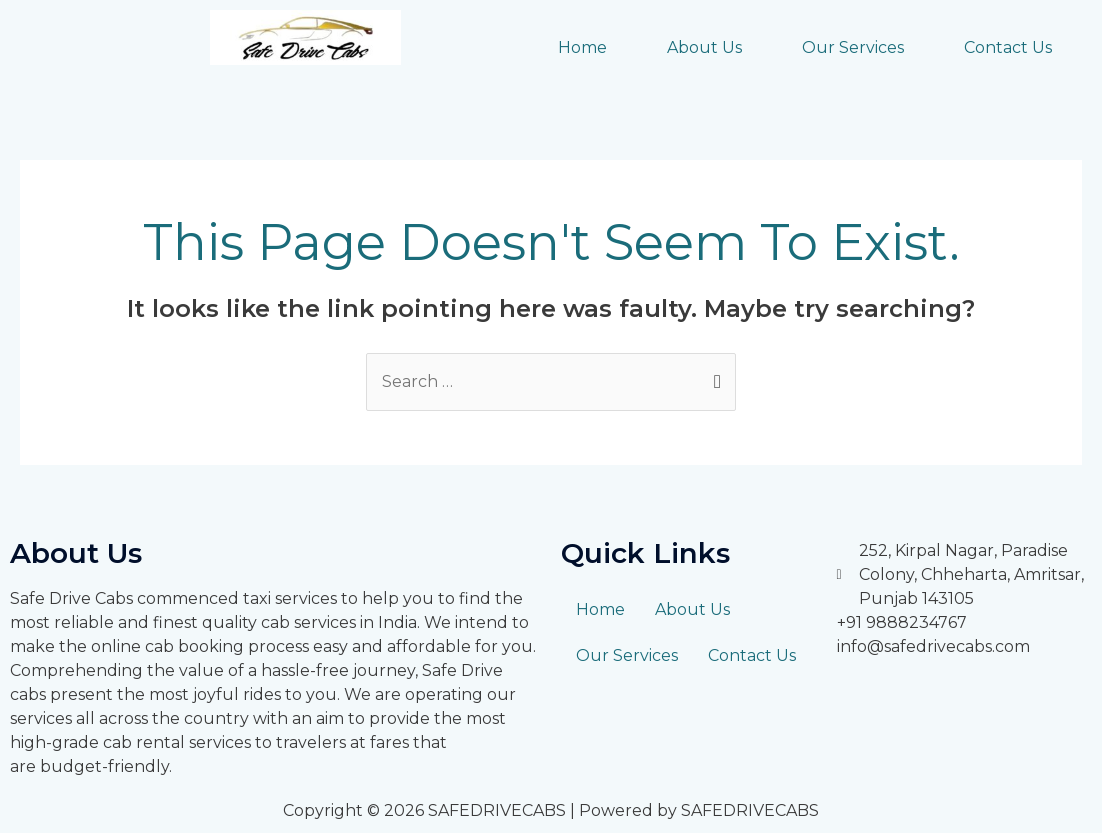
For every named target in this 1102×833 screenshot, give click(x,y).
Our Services (853, 47)
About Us (704, 47)
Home (582, 47)
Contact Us (1008, 47)
